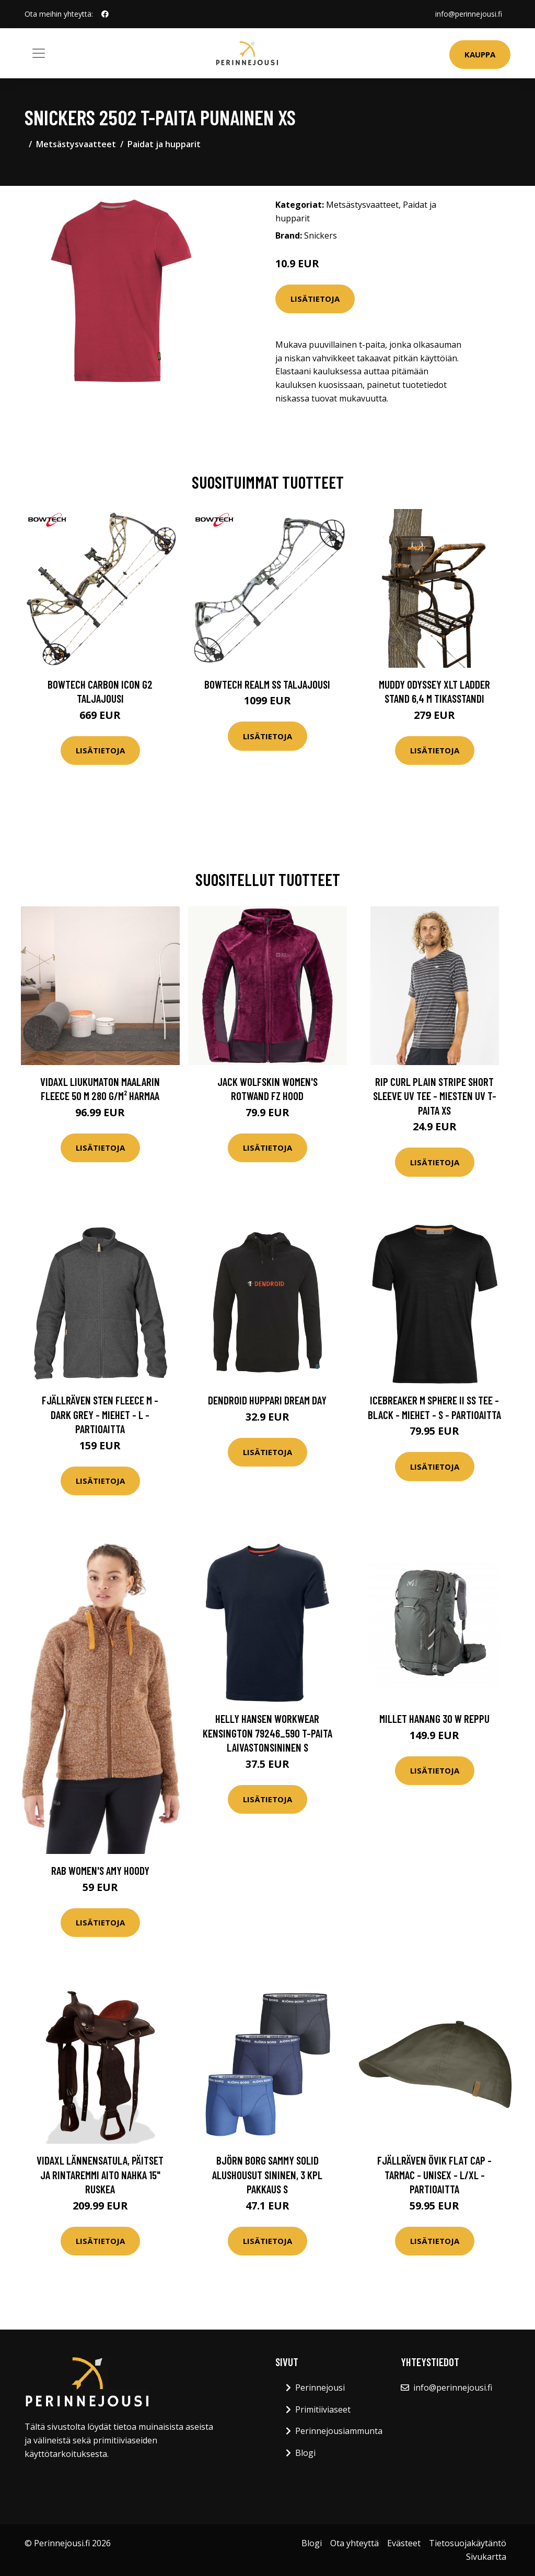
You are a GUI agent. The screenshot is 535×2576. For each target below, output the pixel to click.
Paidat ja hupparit (164, 144)
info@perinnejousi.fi (468, 14)
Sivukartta (486, 2556)
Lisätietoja (315, 298)
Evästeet (404, 2543)
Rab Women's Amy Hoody (100, 1870)
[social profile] (105, 14)
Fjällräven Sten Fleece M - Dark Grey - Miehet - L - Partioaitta (100, 1414)
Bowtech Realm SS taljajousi (267, 684)
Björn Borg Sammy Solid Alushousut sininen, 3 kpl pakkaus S (267, 2174)
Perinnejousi (320, 2387)
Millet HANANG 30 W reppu (434, 1718)
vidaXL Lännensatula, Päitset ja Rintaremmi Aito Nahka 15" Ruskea (100, 2174)
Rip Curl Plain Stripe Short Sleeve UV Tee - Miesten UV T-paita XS (434, 1096)
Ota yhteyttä (354, 2543)
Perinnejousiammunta (338, 2431)
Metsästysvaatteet (76, 144)
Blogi (305, 2453)
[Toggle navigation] (39, 53)
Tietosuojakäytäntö (467, 2543)
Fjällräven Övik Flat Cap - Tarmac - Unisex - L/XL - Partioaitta (434, 2174)
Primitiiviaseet (323, 2409)
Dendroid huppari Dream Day (267, 1400)
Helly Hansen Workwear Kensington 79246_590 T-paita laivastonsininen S (267, 1733)
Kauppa (479, 54)
